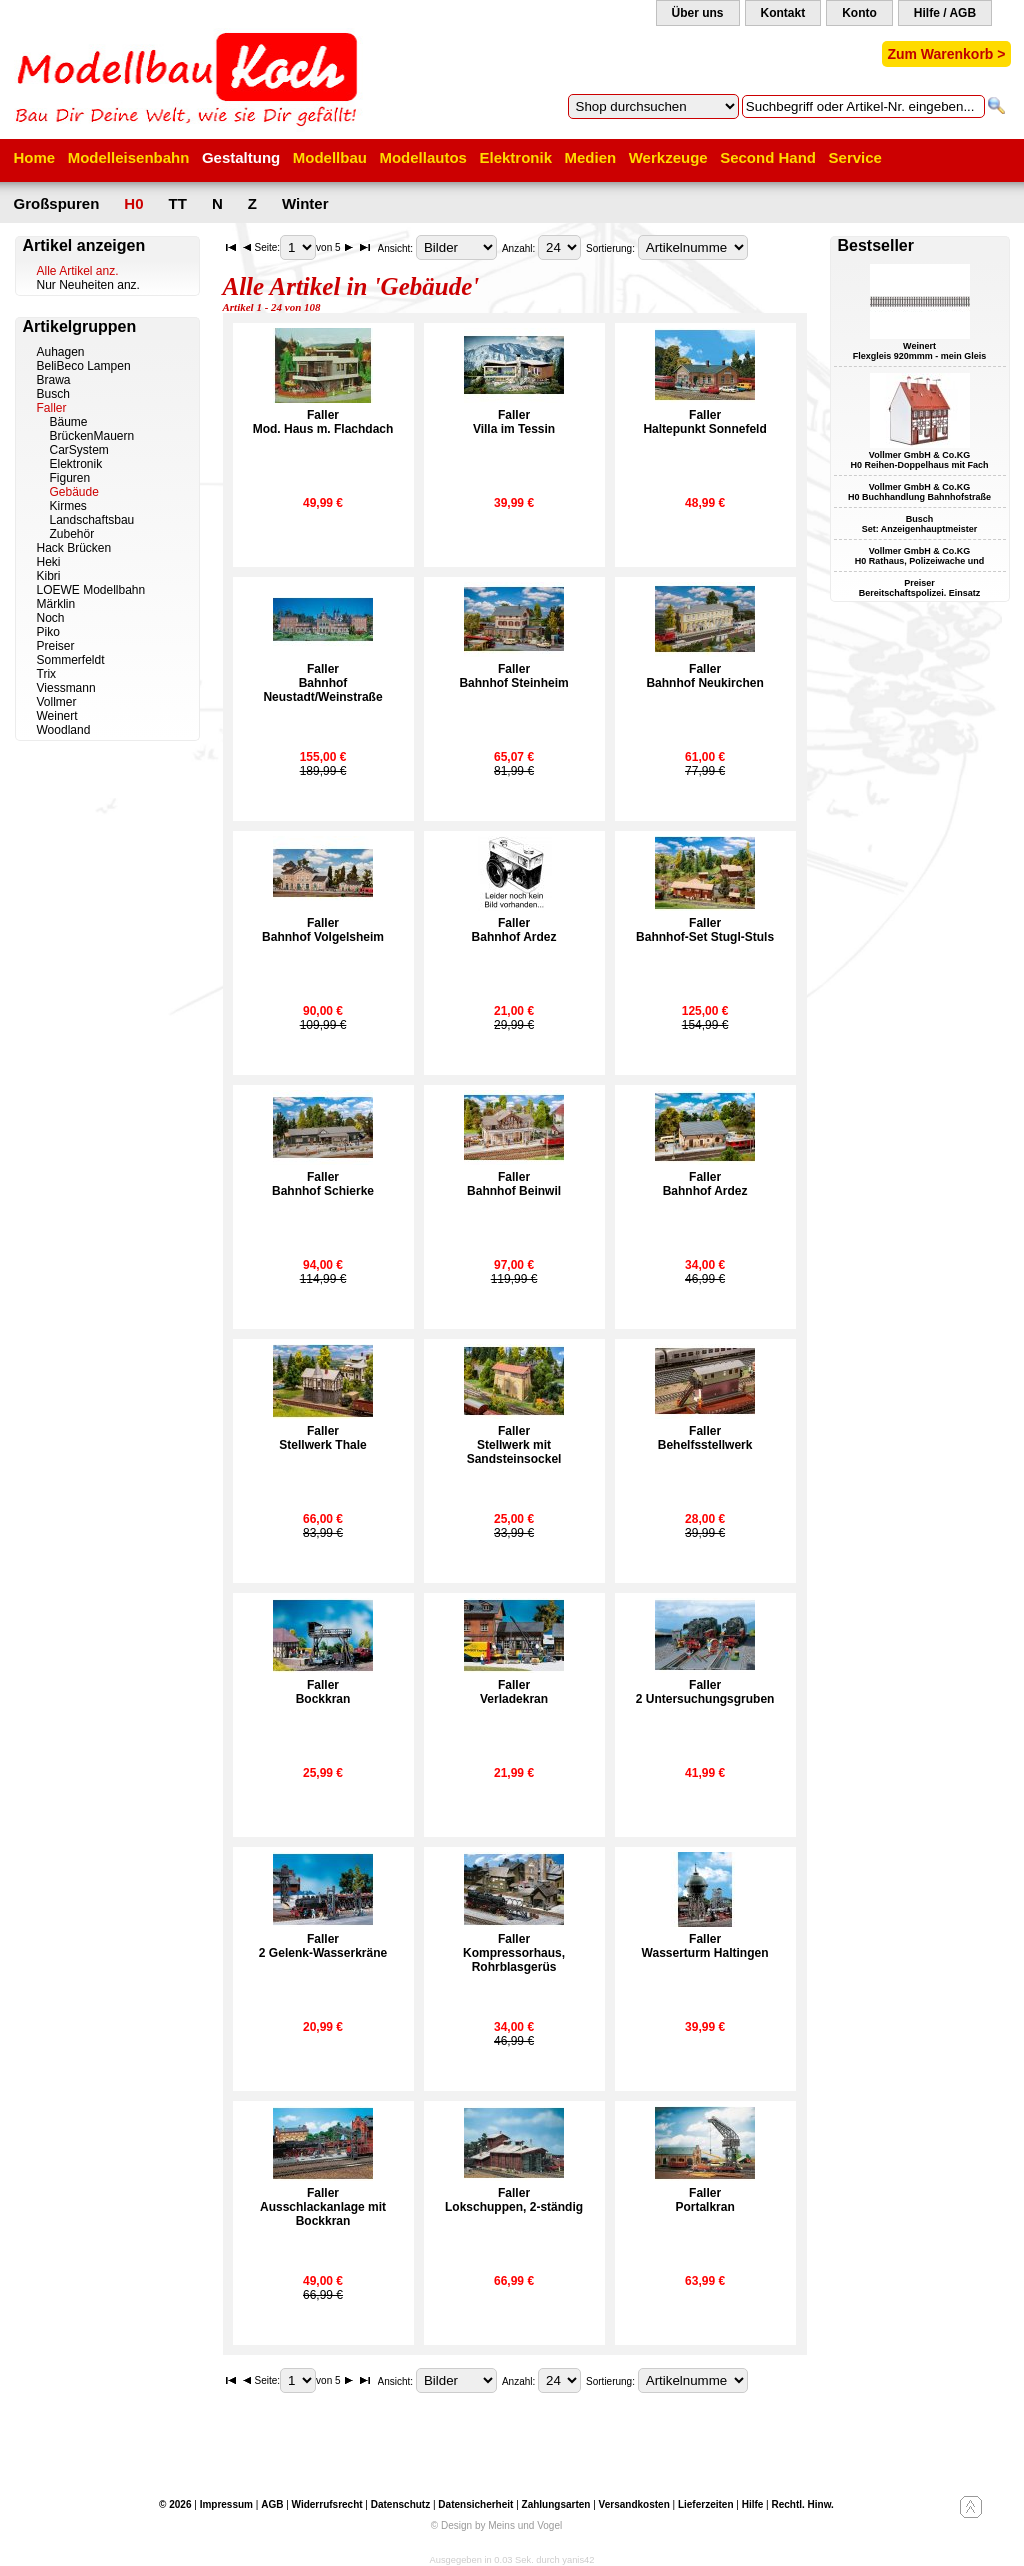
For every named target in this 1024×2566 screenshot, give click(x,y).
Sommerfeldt (71, 660)
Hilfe (753, 2504)
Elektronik (515, 157)
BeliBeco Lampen (84, 366)
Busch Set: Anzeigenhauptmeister (920, 524)
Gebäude (74, 492)
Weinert (57, 716)
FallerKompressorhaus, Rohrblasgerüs (514, 1953)
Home (35, 157)
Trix (47, 674)
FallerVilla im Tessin (514, 422)
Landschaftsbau (92, 520)
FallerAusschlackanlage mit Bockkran (323, 2207)
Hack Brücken (74, 548)
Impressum (226, 2504)
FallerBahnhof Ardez (514, 930)
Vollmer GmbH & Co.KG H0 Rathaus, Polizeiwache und (920, 556)
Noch (51, 618)
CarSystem (79, 450)
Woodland (64, 730)
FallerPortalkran (704, 2200)
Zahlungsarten (556, 2504)
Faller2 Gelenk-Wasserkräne (323, 1946)
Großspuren (57, 203)
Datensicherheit (475, 2504)
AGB (272, 2504)
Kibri (49, 576)
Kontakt (783, 13)
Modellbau (330, 157)
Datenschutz (400, 2504)
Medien (591, 157)
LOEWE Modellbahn (91, 590)
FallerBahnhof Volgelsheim (323, 930)
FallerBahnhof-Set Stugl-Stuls (705, 930)
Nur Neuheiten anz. (88, 285)
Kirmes (68, 506)
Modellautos (423, 157)
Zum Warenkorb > (946, 54)
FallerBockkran (323, 1692)
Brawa (54, 380)
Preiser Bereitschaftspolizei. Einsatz (920, 588)
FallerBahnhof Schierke (323, 1184)
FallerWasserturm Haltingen (705, 1946)
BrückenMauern (92, 436)
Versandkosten (634, 2504)
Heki (49, 562)
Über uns (698, 13)
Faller (52, 408)
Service (855, 157)
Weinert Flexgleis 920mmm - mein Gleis (920, 351)
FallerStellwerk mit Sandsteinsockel (514, 1445)
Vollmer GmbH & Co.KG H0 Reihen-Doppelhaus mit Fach (919, 460)
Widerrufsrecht (327, 2504)
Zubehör (72, 534)
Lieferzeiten (706, 2504)
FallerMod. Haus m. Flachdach (323, 422)
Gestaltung (241, 157)
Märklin (56, 604)
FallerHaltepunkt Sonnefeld (704, 422)
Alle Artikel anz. (78, 271)
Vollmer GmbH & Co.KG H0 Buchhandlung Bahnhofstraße (919, 492)
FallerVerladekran (514, 1692)
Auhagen (61, 352)
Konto (859, 13)
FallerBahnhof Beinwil (514, 1184)
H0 (133, 203)
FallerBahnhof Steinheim (513, 676)
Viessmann (66, 688)
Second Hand (768, 157)
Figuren (70, 478)
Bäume (69, 422)
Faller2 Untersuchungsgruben (705, 1692)
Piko (48, 632)
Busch (53, 394)
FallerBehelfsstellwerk (705, 1438)
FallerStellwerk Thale (322, 1438)
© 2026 (175, 2504)
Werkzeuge (668, 157)
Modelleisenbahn (129, 157)
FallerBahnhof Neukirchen (704, 676)
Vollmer (57, 702)
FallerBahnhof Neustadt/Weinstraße (322, 683)
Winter (305, 203)
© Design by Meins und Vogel (496, 2525)
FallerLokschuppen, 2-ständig (514, 2200)
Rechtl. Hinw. (802, 2504)
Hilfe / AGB (945, 13)
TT (178, 203)
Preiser (56, 646)
